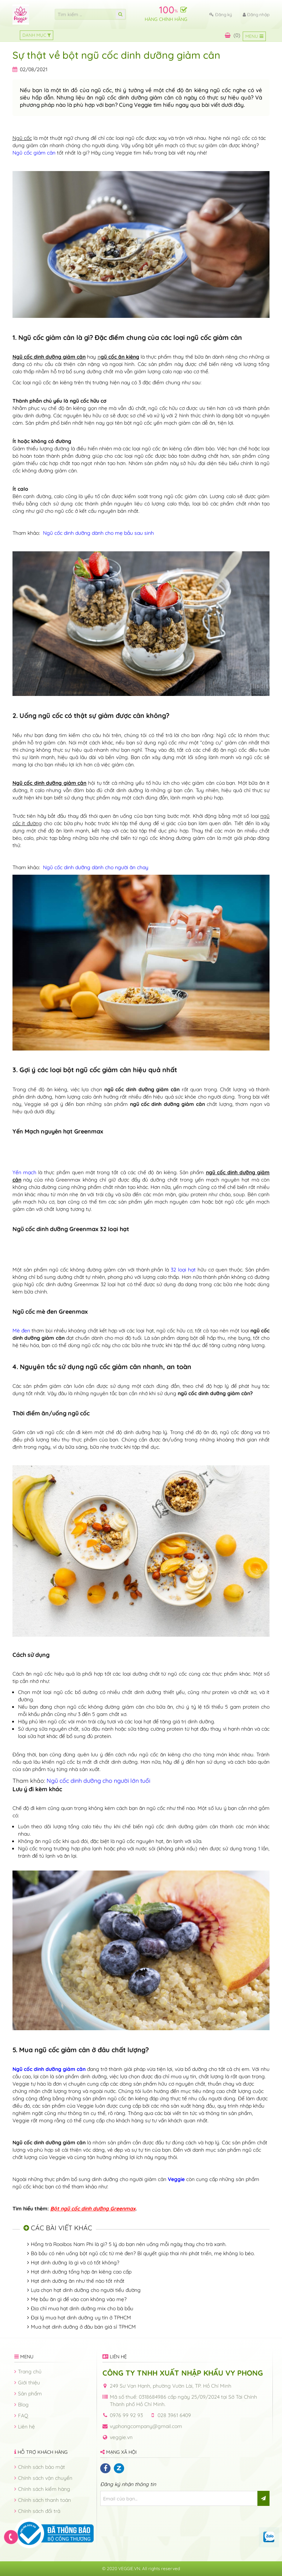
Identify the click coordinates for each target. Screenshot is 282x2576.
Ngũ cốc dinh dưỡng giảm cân (49, 2069)
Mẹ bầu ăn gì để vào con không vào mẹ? (79, 2299)
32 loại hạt (184, 1269)
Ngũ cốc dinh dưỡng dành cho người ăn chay (95, 867)
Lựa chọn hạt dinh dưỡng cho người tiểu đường (86, 2290)
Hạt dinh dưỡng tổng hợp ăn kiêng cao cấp (81, 2271)
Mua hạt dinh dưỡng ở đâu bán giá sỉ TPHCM (83, 2326)
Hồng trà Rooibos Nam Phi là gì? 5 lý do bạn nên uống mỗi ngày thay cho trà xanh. (129, 2244)
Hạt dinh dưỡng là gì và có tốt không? (75, 2262)
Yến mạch (25, 1172)
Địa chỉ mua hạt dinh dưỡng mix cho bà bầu (82, 2308)
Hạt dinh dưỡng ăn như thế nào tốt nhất (77, 2281)
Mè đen (22, 1330)
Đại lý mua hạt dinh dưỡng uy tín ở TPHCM (81, 2317)
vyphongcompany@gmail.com (146, 2426)
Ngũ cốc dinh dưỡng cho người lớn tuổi (98, 1780)
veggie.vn (121, 2437)
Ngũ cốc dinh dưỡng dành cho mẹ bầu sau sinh (98, 533)
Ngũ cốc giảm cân (33, 152)
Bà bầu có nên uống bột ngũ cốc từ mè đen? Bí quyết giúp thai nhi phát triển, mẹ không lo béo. (143, 2253)
